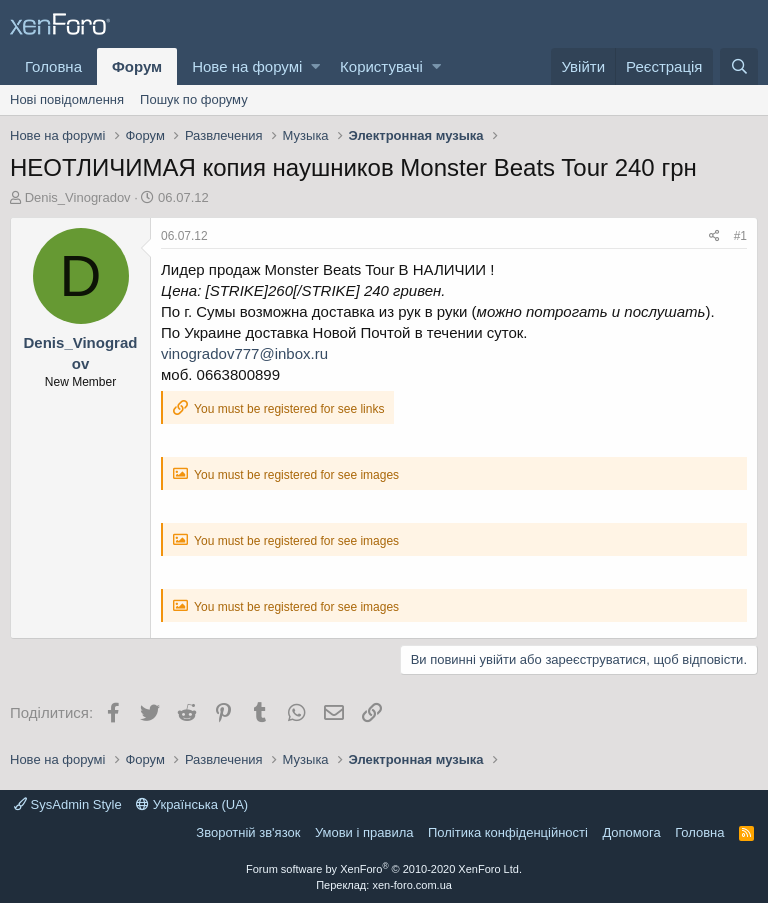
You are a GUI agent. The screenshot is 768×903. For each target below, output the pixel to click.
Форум (137, 66)
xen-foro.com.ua (411, 885)
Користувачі (381, 66)
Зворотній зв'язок (248, 832)
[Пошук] (739, 66)
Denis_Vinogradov (78, 197)
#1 (740, 236)
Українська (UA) (192, 804)
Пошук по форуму (194, 99)
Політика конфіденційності (508, 832)
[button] (315, 66)
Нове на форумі (247, 66)
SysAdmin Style (68, 804)
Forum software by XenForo (384, 869)
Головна (53, 66)
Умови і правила (364, 832)
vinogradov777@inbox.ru (244, 353)
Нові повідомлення (67, 99)
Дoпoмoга (631, 832)
